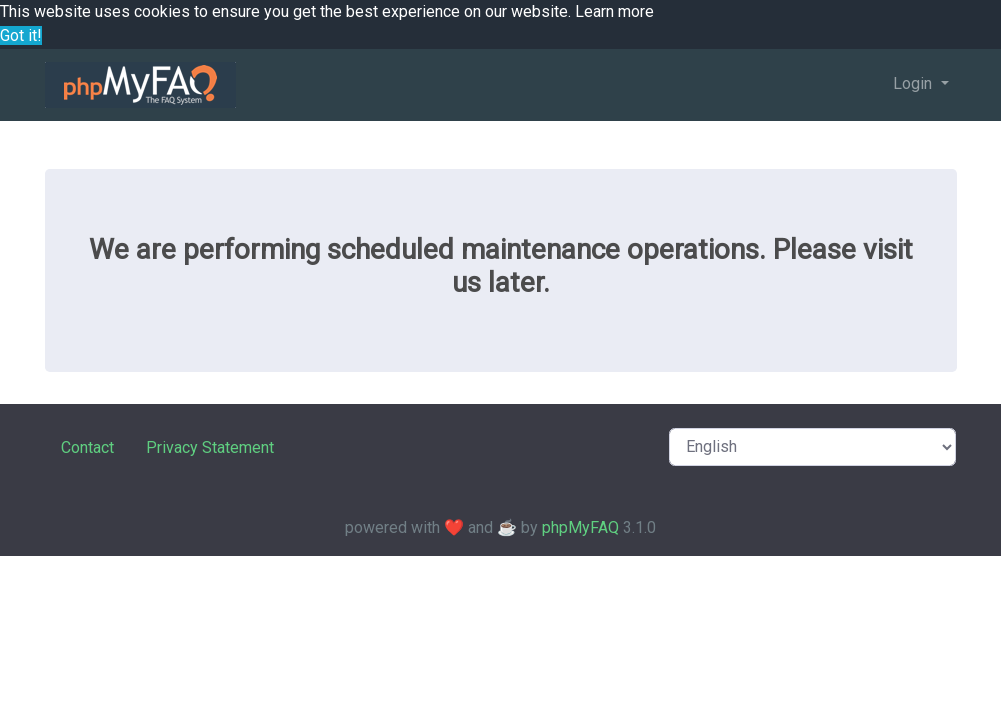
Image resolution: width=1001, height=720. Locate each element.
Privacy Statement (210, 447)
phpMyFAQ (580, 527)
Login (914, 83)
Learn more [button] (614, 11)
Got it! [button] (21, 35)
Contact (87, 447)
